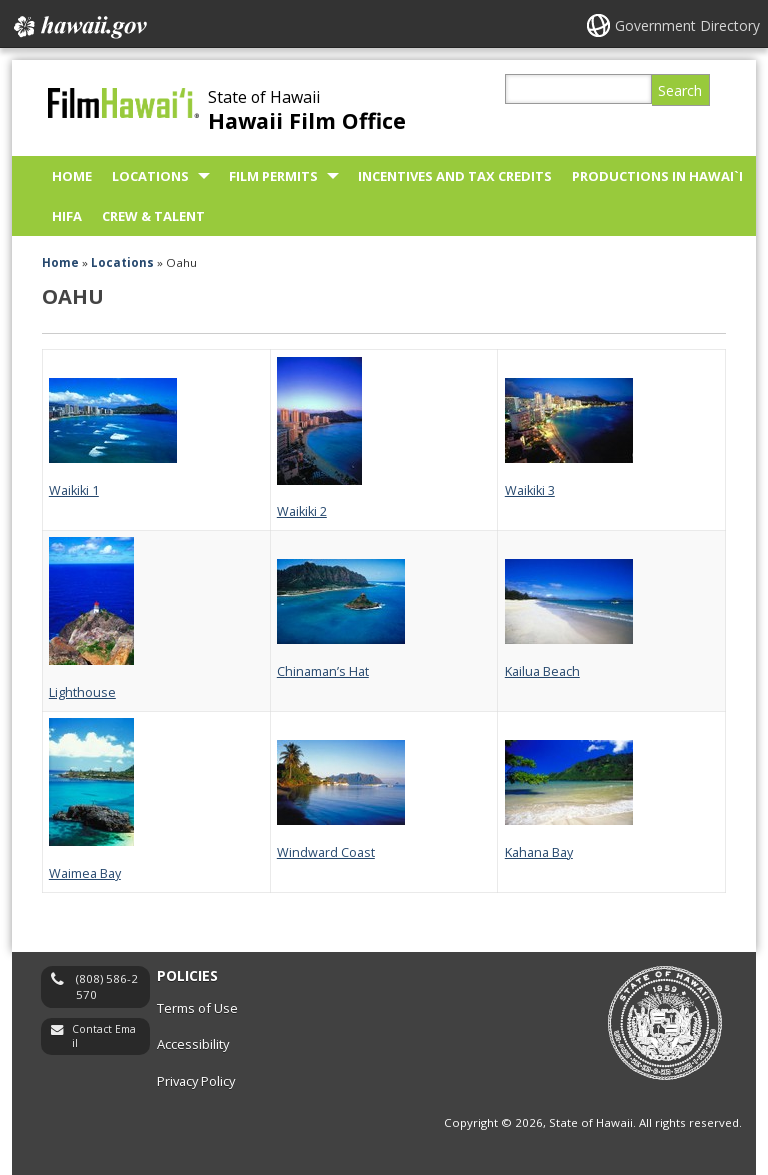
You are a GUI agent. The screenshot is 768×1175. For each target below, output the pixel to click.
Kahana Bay (539, 852)
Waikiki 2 (302, 511)
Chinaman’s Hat (323, 671)
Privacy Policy (196, 1081)
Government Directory (687, 25)
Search (680, 90)
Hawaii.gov (78, 27)
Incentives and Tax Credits (455, 176)
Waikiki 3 (530, 490)
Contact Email (104, 1036)
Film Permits (273, 176)
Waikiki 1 (74, 490)
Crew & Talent (153, 216)
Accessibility (193, 1044)
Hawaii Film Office (307, 120)
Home (72, 176)
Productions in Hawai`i (657, 176)
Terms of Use (197, 1008)
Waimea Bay (85, 873)
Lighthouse (82, 692)
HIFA (67, 216)
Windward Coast (326, 852)
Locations (150, 176)
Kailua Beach (542, 671)
